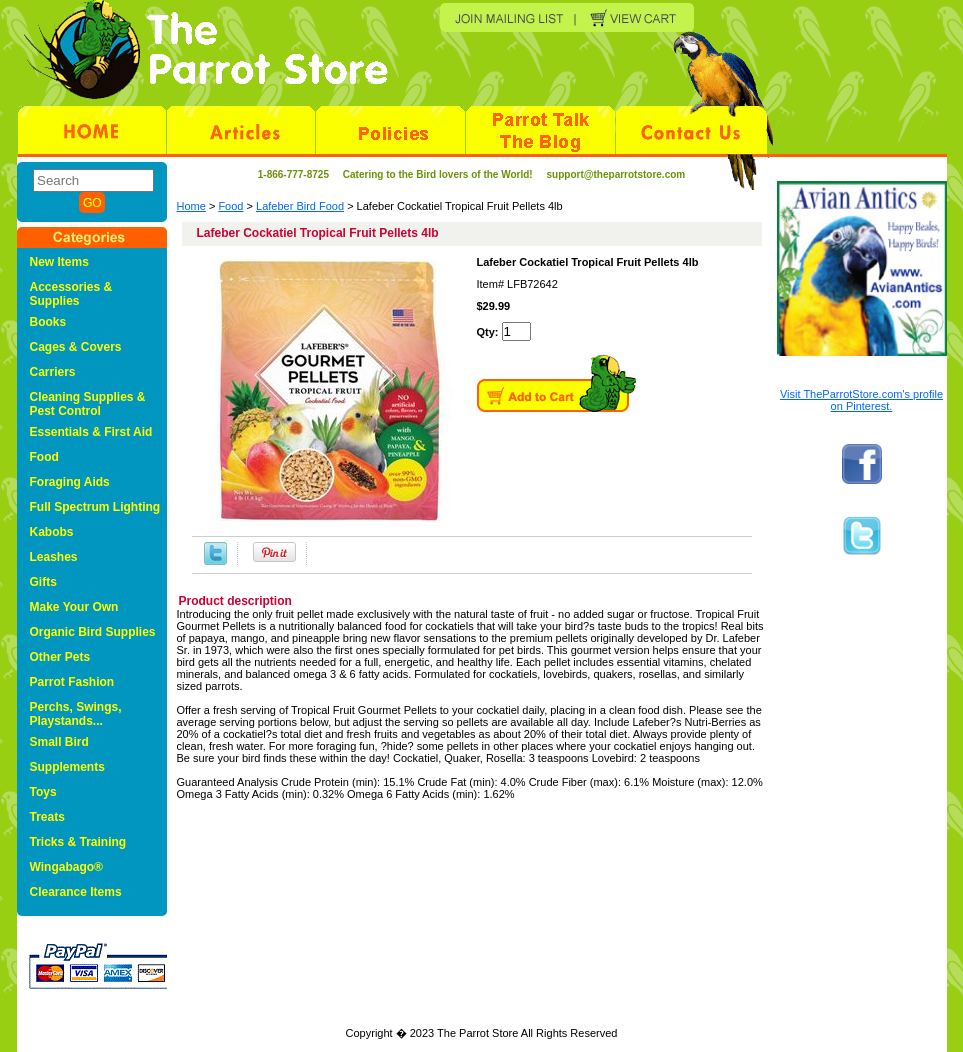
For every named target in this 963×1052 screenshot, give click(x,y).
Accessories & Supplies (71, 294)
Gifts (43, 582)
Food (230, 206)
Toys (43, 792)
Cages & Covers (76, 347)
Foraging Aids (70, 482)
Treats (47, 817)
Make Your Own (74, 607)
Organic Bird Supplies (93, 632)
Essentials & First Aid (91, 432)
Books (48, 322)
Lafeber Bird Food (300, 206)
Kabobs (52, 532)
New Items (59, 262)
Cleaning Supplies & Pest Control (88, 404)
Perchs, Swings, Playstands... (76, 714)
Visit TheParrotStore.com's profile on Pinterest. (861, 400)
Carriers (53, 372)
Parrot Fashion (72, 682)
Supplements (67, 767)
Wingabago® (66, 867)
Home (191, 206)
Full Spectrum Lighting (95, 507)
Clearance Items (76, 892)
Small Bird (59, 742)
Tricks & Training (78, 842)
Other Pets (60, 657)
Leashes (54, 557)
